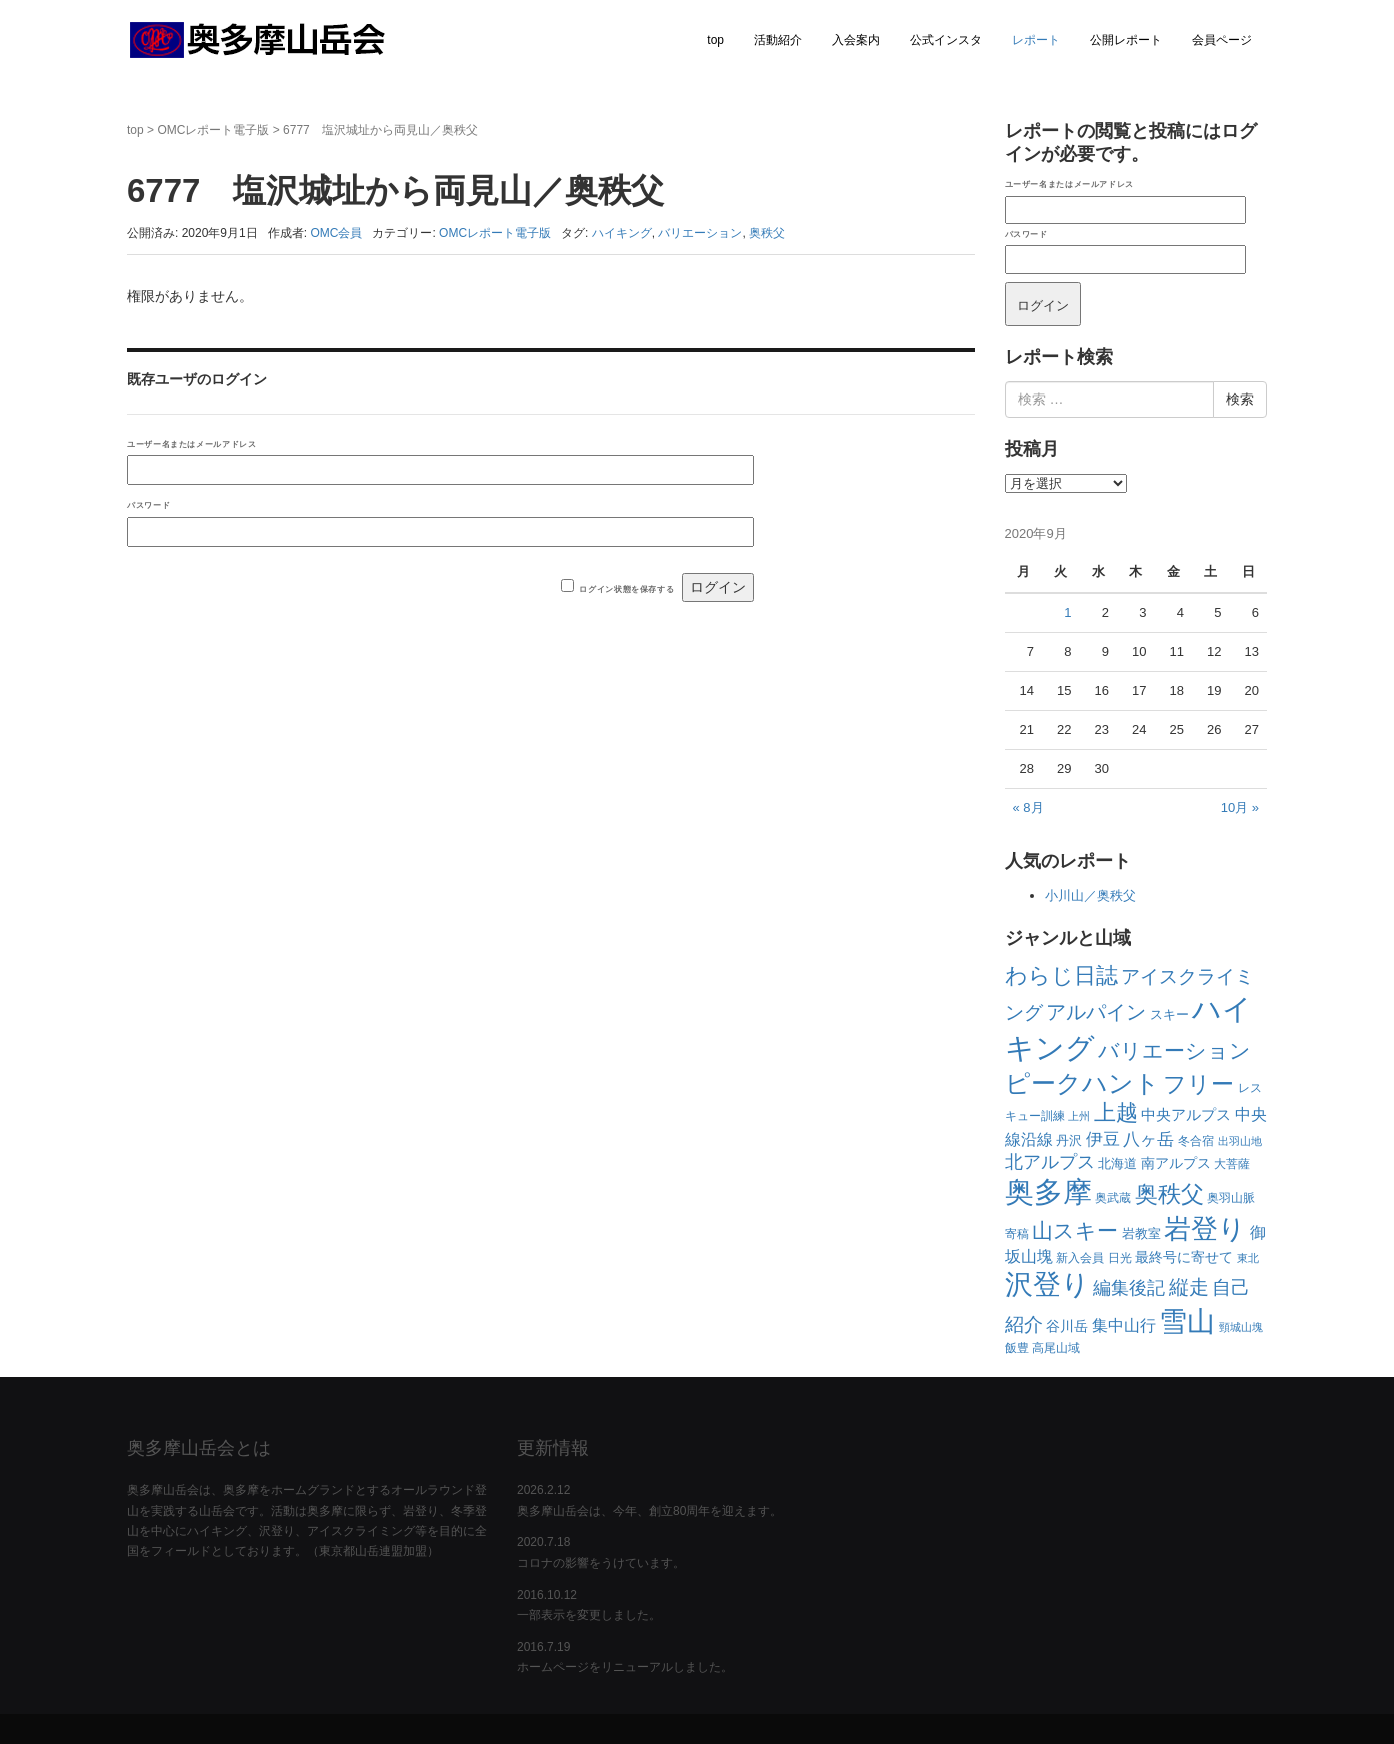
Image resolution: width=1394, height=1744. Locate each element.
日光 (1120, 1258)
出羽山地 (1240, 1141)
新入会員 (1080, 1258)
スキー (1169, 1014)
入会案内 (856, 40)
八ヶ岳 (1148, 1139)
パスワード (148, 505)
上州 (1079, 1116)
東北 (1248, 1258)
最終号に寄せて (1184, 1257)
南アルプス (1176, 1163)
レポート (1036, 40)
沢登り (1047, 1284)
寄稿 (1017, 1234)
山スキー (1075, 1230)
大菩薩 (1232, 1164)
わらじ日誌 (1061, 975)
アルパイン (1096, 1012)
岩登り (1205, 1228)
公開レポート (1126, 40)
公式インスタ (946, 40)
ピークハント (1082, 1083)
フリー (1198, 1084)
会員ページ (1222, 40)
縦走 (1189, 1287)
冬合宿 (1196, 1141)
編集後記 (1129, 1288)
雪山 (1187, 1321)
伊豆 (1103, 1139)
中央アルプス (1186, 1114)
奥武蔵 (1113, 1198)
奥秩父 (767, 233)
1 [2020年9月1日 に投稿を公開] (1067, 612)
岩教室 (1141, 1233)
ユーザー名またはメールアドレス (191, 444)
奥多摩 (1048, 1192)
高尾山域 (1056, 1348)
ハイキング (622, 233)
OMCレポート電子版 (213, 130)
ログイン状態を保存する (626, 589)
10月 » (1240, 807)
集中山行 (1124, 1325)
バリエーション (700, 233)
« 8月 (1028, 807)
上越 (1116, 1112)
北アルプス (1050, 1162)
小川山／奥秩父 (1090, 895)
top (715, 40)
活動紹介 (778, 40)
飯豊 (1017, 1348)
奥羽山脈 (1231, 1198)
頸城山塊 (1241, 1327)
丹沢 (1069, 1140)
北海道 (1117, 1163)
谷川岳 (1067, 1326)
